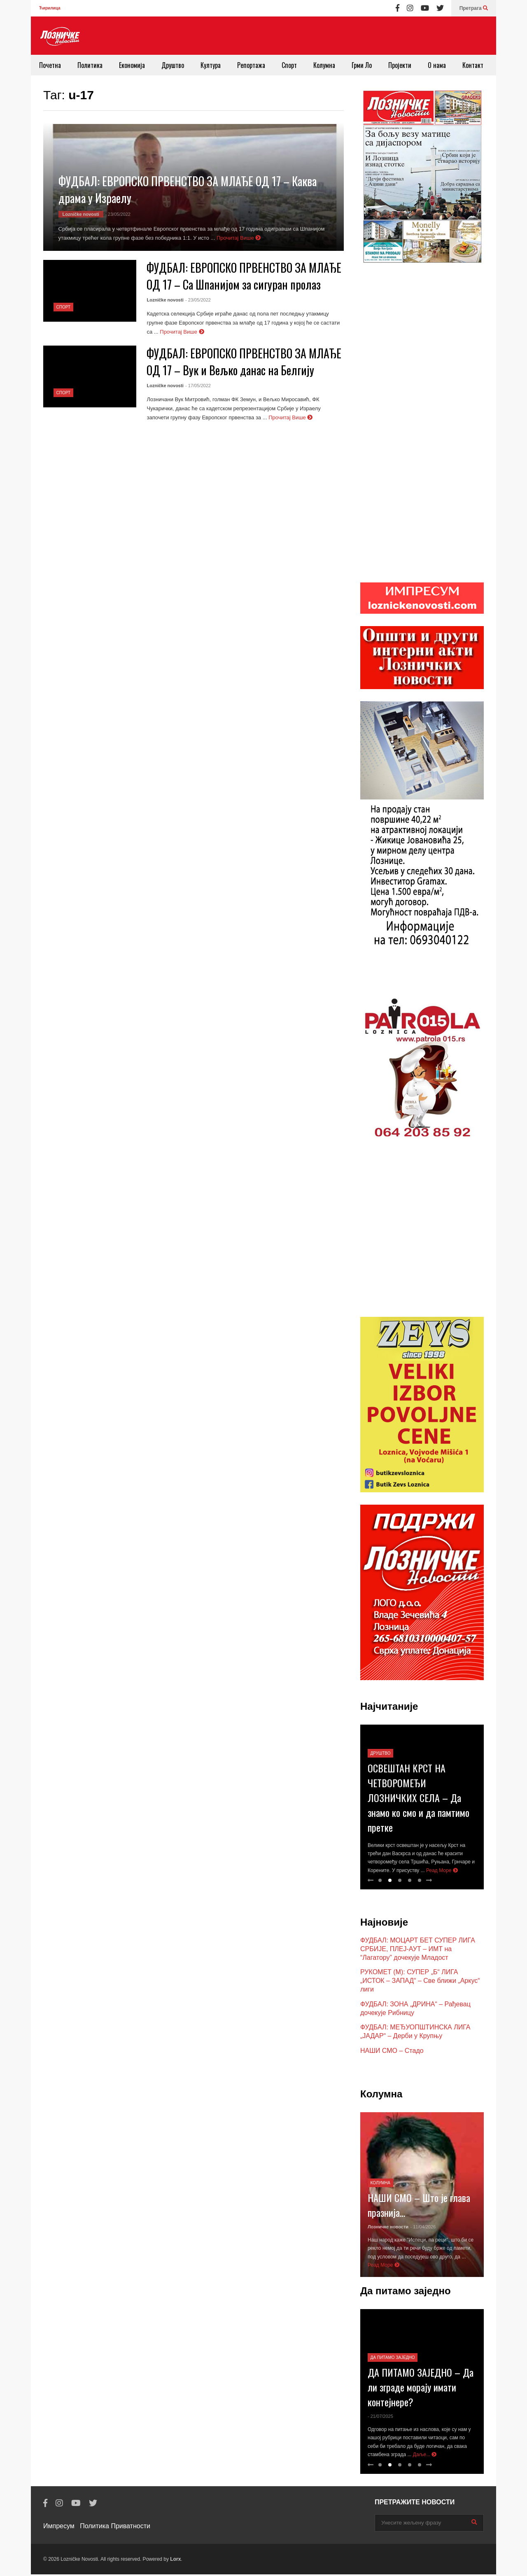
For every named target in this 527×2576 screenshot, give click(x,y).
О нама (437, 65)
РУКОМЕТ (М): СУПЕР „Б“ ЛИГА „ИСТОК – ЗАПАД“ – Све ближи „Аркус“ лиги (420, 1982)
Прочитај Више (239, 238)
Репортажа (251, 65)
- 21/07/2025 (380, 2417)
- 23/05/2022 (118, 214)
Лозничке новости (388, 2228)
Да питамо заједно (393, 2359)
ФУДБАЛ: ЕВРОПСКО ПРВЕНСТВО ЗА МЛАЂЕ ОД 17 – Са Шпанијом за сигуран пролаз (244, 276)
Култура (211, 65)
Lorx (175, 2561)
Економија (132, 65)
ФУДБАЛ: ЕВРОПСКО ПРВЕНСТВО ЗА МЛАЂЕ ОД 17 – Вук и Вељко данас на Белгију (244, 362)
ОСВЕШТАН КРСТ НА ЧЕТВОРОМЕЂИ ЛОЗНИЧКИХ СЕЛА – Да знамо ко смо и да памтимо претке (418, 1799)
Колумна (324, 65)
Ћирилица (49, 8)
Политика (90, 65)
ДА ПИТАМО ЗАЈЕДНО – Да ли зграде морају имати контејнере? (420, 2388)
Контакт (472, 65)
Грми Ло (362, 65)
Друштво (172, 65)
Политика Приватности (115, 2527)
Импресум (59, 2527)
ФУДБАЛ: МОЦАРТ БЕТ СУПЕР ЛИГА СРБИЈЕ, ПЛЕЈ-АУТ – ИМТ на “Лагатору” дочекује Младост (417, 1950)
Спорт (289, 65)
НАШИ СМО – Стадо (392, 2052)
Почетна (50, 65)
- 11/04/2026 (423, 2228)
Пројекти (399, 65)
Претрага (473, 8)
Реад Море (442, 1872)
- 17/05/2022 (198, 385)
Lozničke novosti (81, 214)
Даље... (425, 2456)
